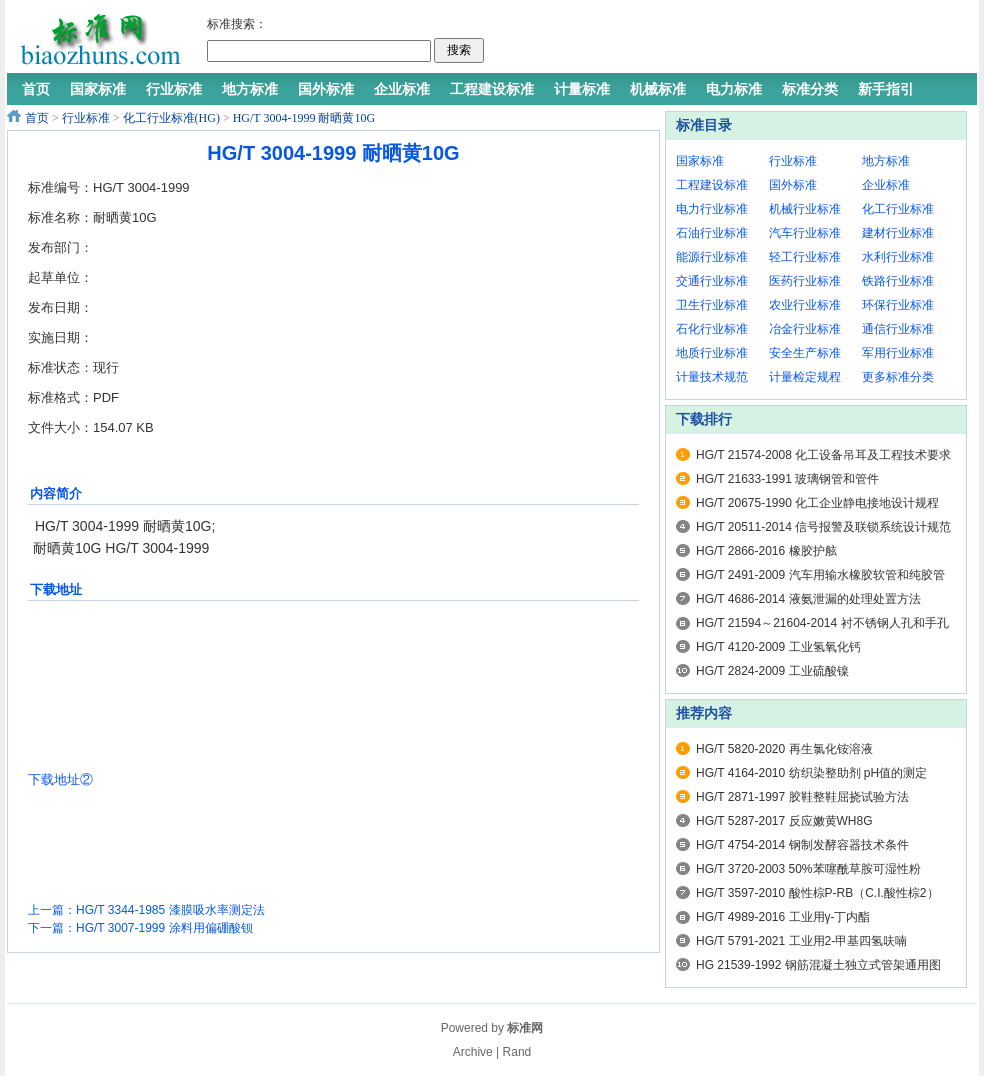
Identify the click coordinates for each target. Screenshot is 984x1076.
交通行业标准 (712, 281)
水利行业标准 (898, 257)
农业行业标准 (805, 305)
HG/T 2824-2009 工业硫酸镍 (772, 671)
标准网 (525, 1028)
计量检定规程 (805, 377)
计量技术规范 (712, 377)
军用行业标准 (898, 353)
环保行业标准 (898, 305)
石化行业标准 (712, 329)
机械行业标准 (805, 209)
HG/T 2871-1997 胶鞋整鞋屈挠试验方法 (802, 797)
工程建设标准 (712, 185)
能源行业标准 (712, 257)
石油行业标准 (712, 233)
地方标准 (886, 161)
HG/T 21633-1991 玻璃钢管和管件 (787, 479)
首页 (37, 118)
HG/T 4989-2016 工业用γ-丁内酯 (783, 917)
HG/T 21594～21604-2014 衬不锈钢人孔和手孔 (822, 623)
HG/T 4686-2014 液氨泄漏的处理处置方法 (808, 599)
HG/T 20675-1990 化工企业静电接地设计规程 (817, 503)
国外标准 (793, 185)
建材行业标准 (898, 233)
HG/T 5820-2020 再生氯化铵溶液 (784, 749)
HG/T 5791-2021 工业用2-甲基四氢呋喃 (801, 941)
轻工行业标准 (805, 257)
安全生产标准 (805, 353)
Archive (473, 1052)
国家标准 (700, 161)
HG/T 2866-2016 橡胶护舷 (766, 551)
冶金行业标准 (805, 329)
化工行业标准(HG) (171, 118)
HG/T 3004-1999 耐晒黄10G (304, 118)
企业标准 (886, 185)
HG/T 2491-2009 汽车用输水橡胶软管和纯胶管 (820, 575)
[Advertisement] (726, 40)
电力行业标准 (712, 209)
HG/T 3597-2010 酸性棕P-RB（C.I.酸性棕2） (817, 893)
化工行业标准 (898, 209)
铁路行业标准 (898, 281)
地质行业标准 (712, 353)
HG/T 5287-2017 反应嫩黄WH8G (784, 821)
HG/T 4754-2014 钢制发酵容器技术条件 (802, 845)
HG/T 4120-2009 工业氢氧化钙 (778, 647)
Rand (517, 1052)
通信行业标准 (898, 329)
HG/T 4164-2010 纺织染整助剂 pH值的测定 (811, 773)
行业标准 (86, 118)
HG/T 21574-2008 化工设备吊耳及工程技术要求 (823, 455)
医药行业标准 (805, 281)
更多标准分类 (898, 377)
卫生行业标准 (712, 305)
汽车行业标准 (805, 233)
